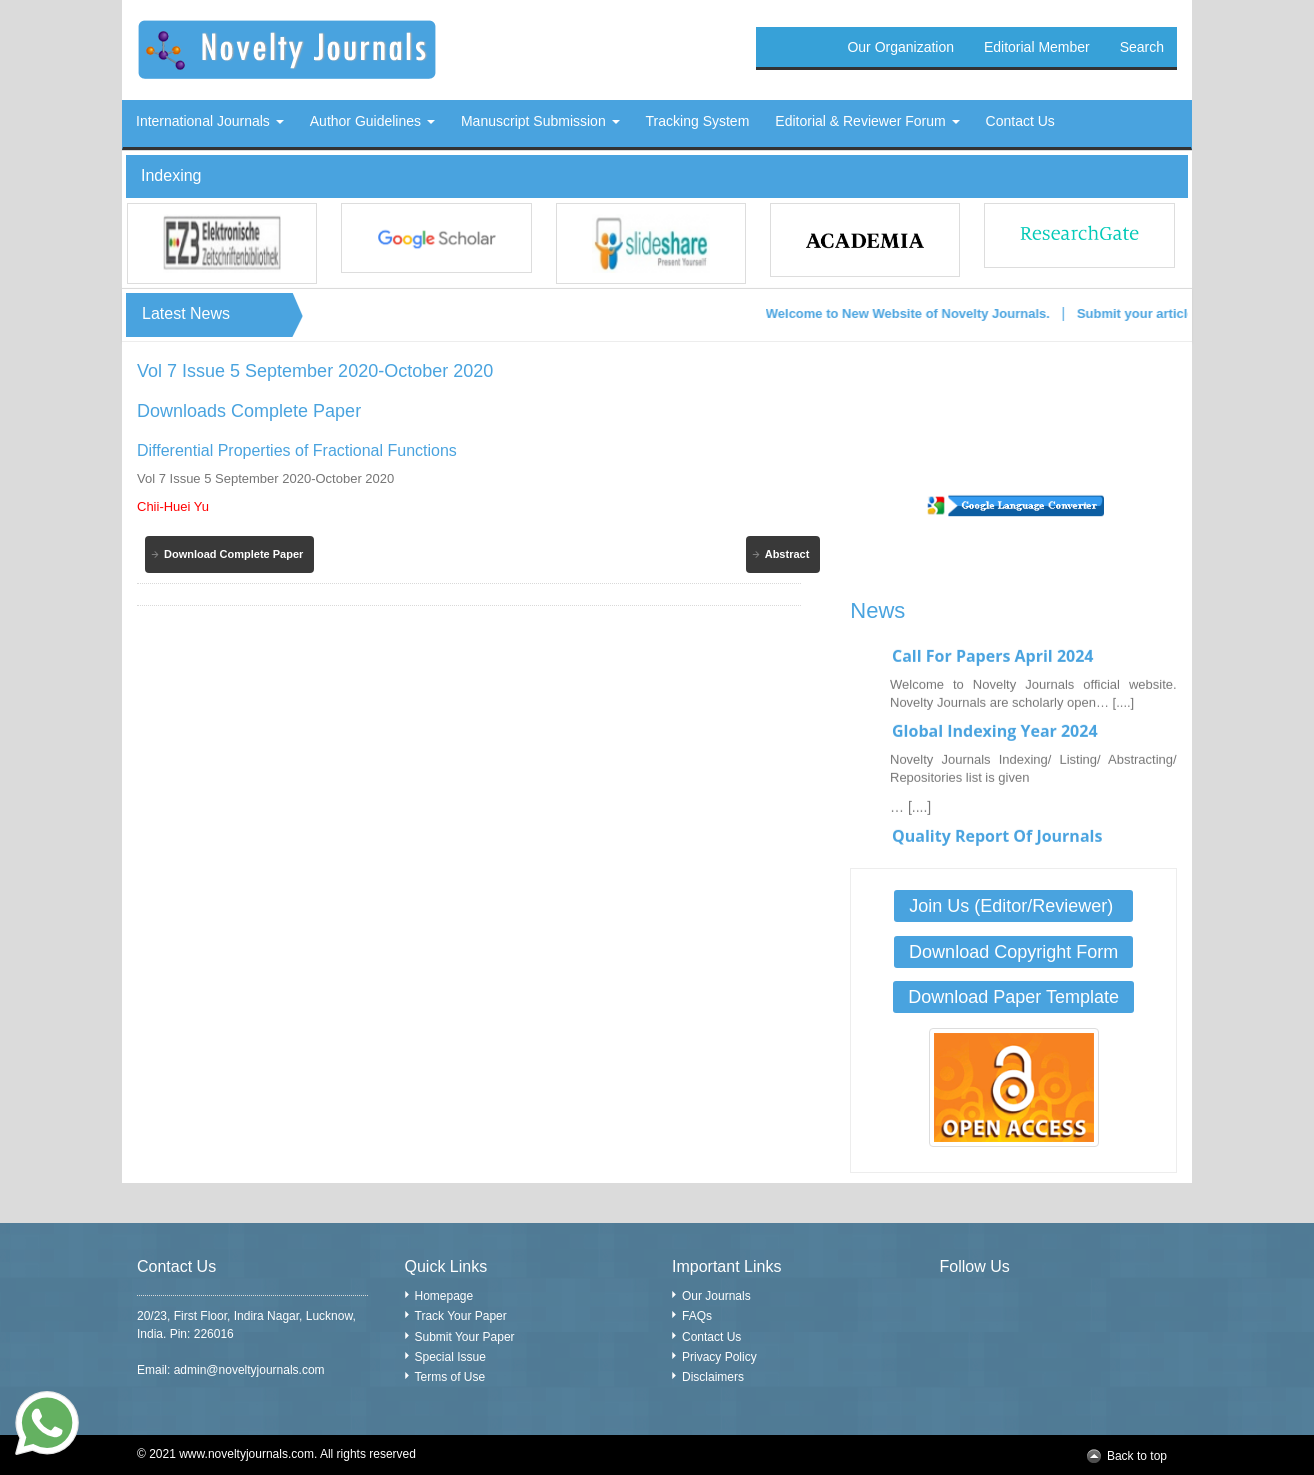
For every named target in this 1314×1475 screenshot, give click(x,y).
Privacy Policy (719, 1357)
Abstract (787, 554)
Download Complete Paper (233, 554)
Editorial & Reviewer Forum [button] (867, 121)
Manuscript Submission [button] (540, 121)
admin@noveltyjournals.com (249, 1370)
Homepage (444, 1296)
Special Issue (450, 1357)
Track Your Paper (461, 1316)
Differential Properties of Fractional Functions (297, 450)
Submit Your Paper (465, 1337)
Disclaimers (713, 1377)
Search (1142, 47)
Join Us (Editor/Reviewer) (1013, 906)
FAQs (697, 1316)
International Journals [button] (210, 121)
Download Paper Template (1013, 997)
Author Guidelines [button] (372, 121)
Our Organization (900, 47)
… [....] (910, 813)
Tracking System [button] (698, 121)
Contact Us (711, 1337)
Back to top (1137, 1456)
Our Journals (716, 1296)
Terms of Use (450, 1377)
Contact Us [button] (1020, 121)
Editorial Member (1037, 47)
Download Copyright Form (1013, 952)
